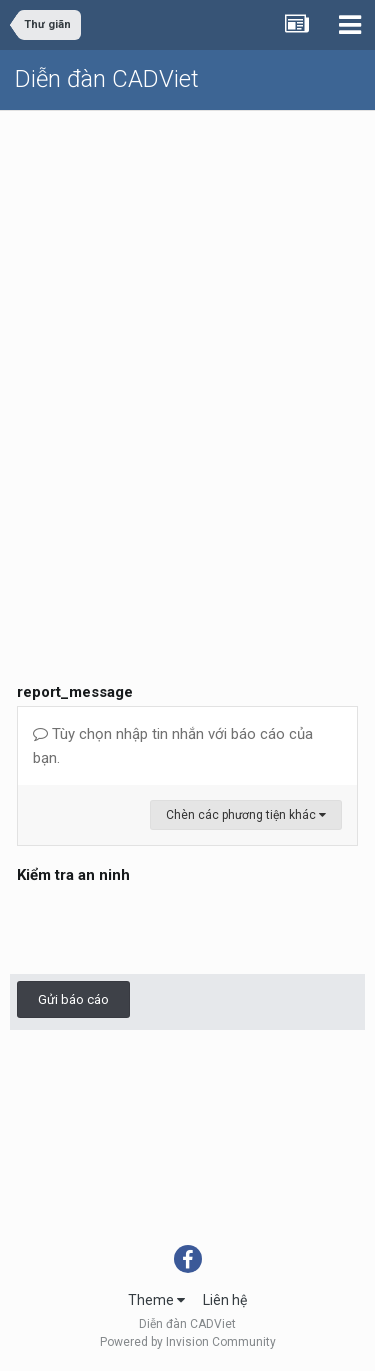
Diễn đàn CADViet (107, 79)
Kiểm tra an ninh (73, 875)
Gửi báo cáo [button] (73, 999)
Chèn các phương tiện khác (246, 815)
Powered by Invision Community (188, 1342)
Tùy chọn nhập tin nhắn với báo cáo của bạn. (173, 746)
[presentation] (169, 928)
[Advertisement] (187, 308)
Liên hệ (225, 1300)
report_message (75, 692)
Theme (156, 1300)
